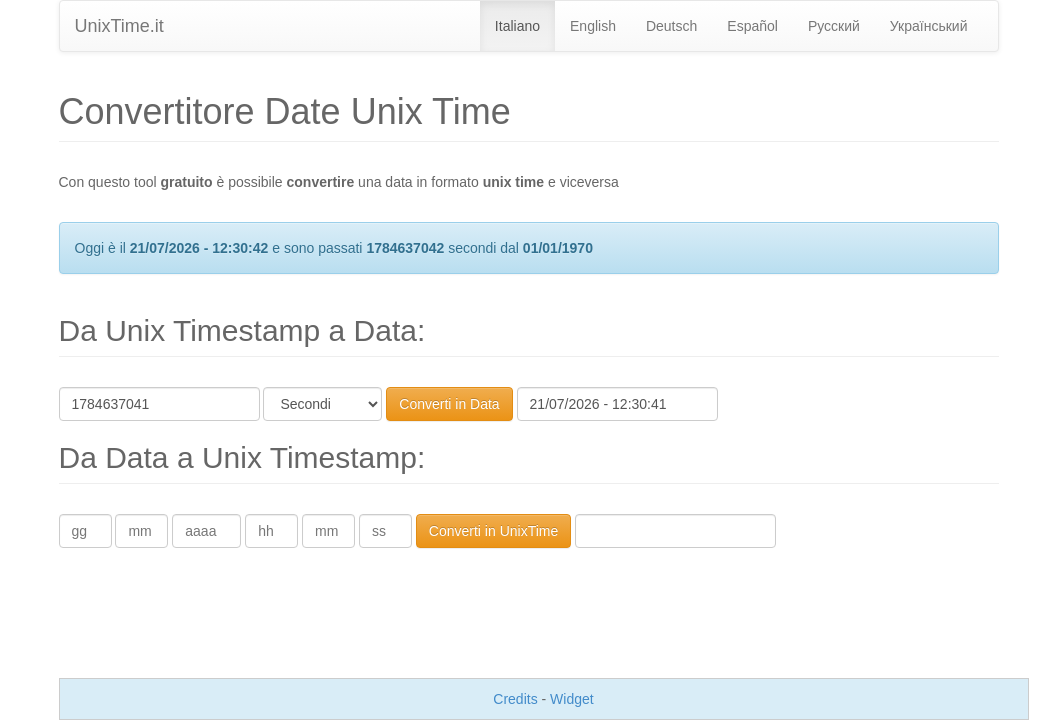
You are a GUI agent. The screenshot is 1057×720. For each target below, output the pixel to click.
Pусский (834, 26)
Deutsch (671, 26)
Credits (515, 699)
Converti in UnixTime (493, 531)
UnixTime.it (119, 26)
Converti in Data (449, 404)
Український (929, 26)
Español (752, 26)
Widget (572, 699)
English (593, 26)
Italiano (517, 26)
